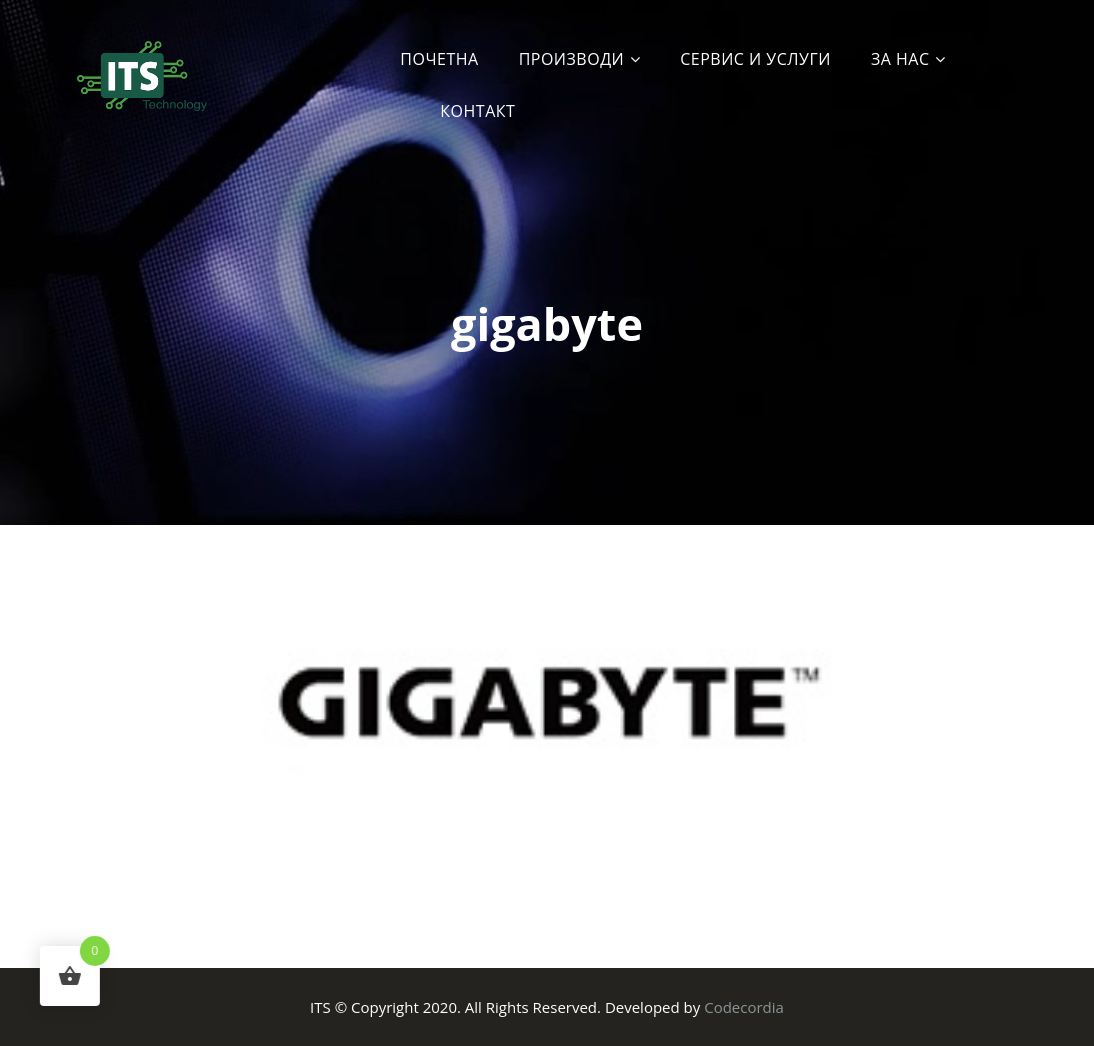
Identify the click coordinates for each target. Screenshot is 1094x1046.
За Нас (900, 59)
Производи (572, 59)
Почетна (439, 59)
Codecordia (744, 1007)
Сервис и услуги (755, 59)
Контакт (477, 111)
